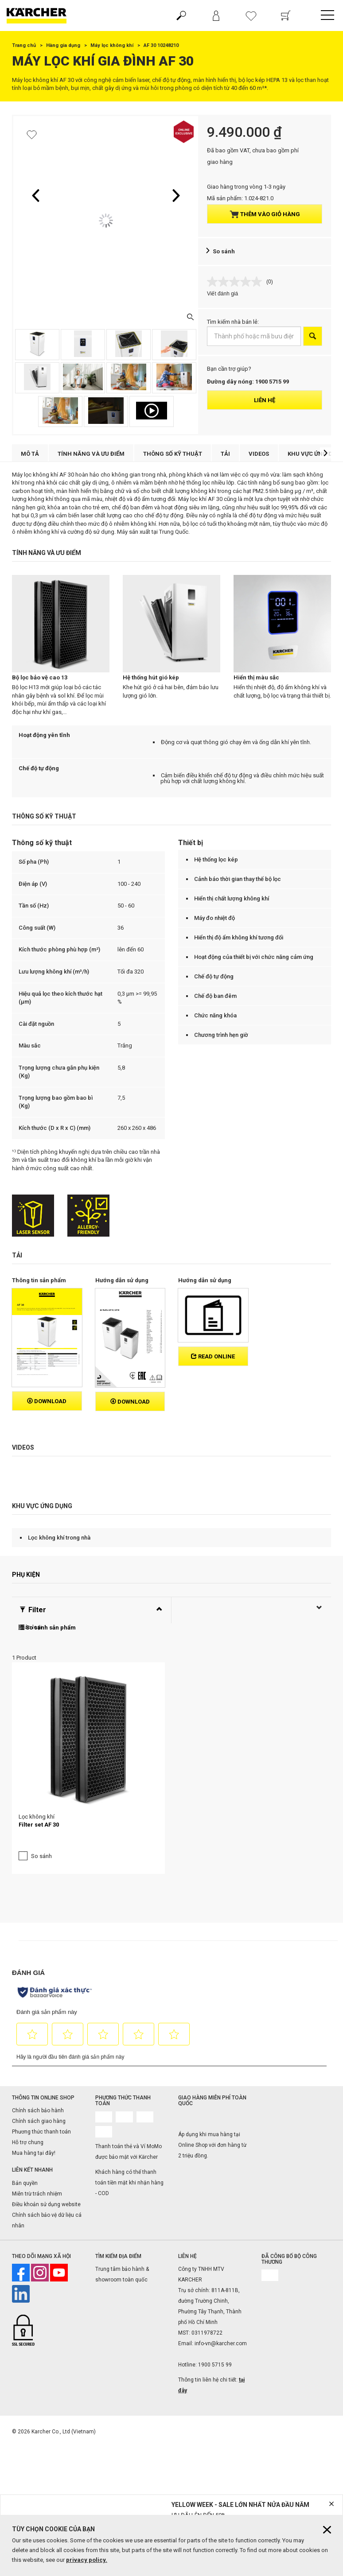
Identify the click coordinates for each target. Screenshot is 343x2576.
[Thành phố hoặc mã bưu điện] (254, 336)
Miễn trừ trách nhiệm (37, 2124)
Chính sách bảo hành (38, 2041)
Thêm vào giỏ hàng (265, 214)
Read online (213, 1356)
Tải (225, 453)
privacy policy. (86, 2560)
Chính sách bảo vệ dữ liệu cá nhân (47, 2150)
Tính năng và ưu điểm (91, 453)
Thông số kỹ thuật (172, 453)
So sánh (224, 251)
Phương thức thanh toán (41, 2062)
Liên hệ (264, 400)
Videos (259, 453)
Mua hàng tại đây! (33, 2083)
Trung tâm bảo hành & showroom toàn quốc (122, 2204)
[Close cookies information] (327, 2529)
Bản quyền (25, 2113)
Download (46, 1401)
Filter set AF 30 (39, 1755)
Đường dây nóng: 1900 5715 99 (248, 381)
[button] (35, 195)
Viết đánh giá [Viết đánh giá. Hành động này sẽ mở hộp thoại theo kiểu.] (222, 294)
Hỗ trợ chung (27, 2073)
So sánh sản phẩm (47, 1627)
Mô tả (30, 453)
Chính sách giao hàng (39, 2051)
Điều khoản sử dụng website (46, 2134)
